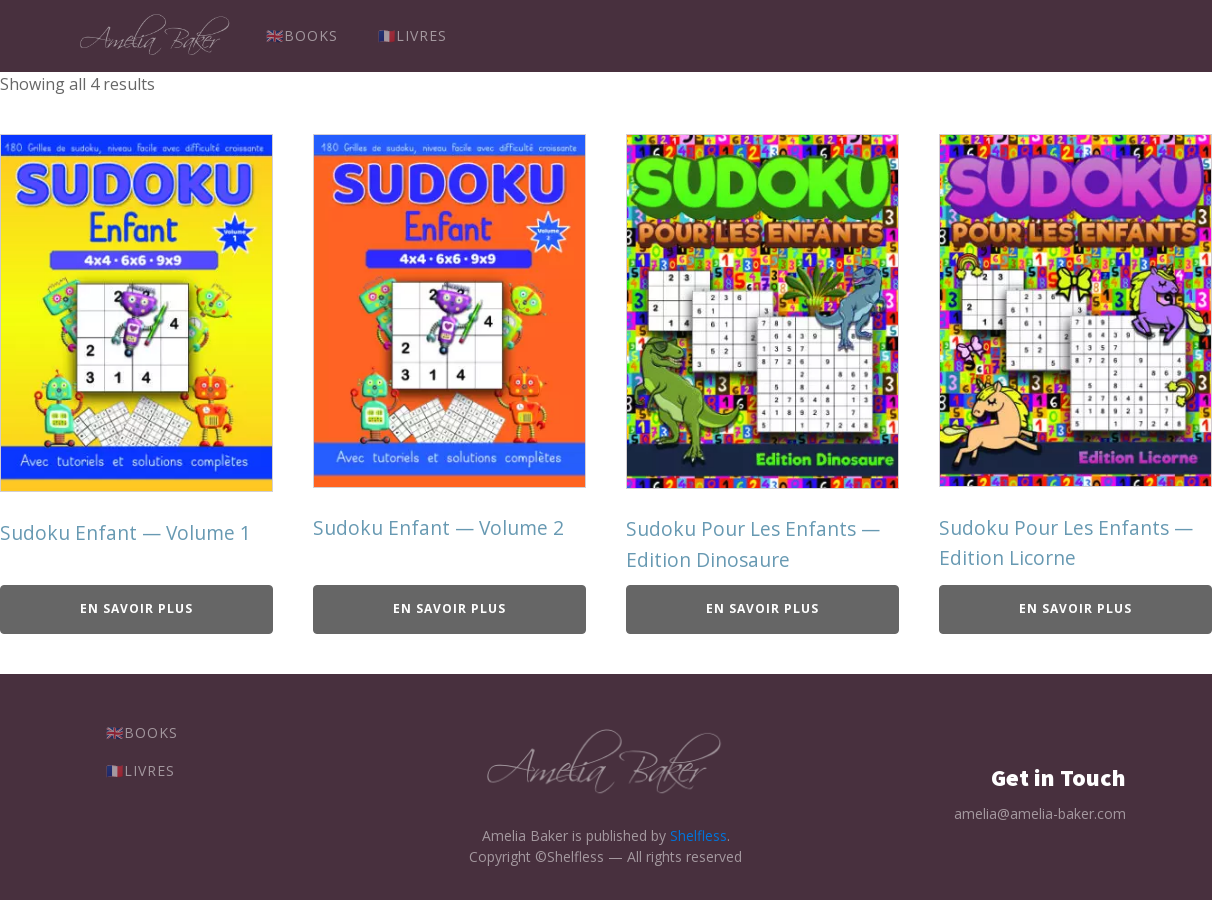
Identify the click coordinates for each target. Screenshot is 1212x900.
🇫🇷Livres (412, 35)
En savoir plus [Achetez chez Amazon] (136, 608)
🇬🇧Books (302, 35)
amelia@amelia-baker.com (1040, 813)
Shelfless (698, 835)
